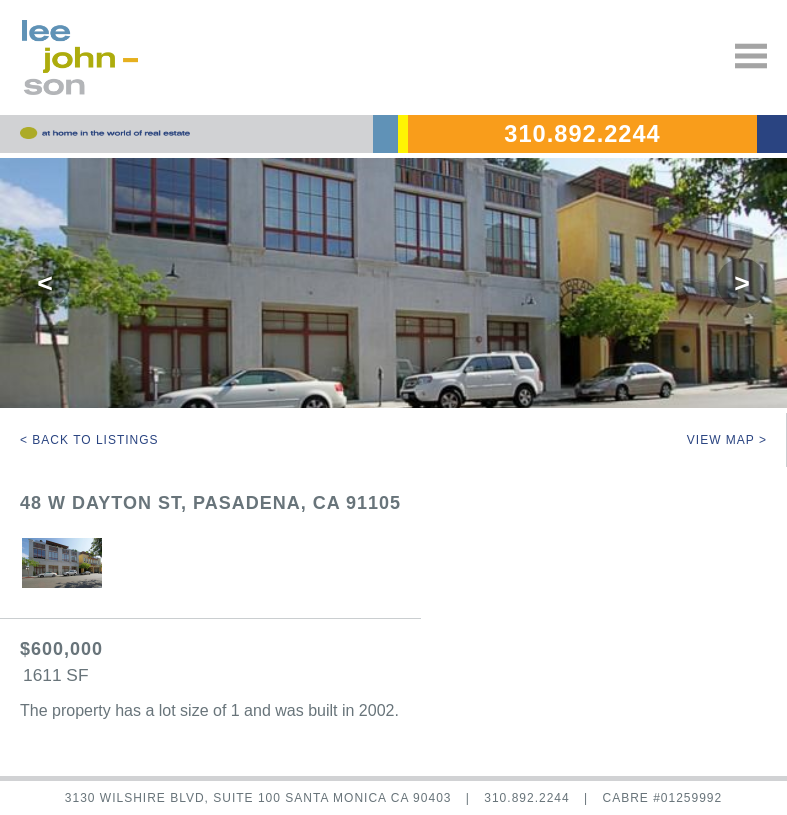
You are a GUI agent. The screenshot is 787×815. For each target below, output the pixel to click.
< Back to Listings (89, 440)
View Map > (727, 440)
